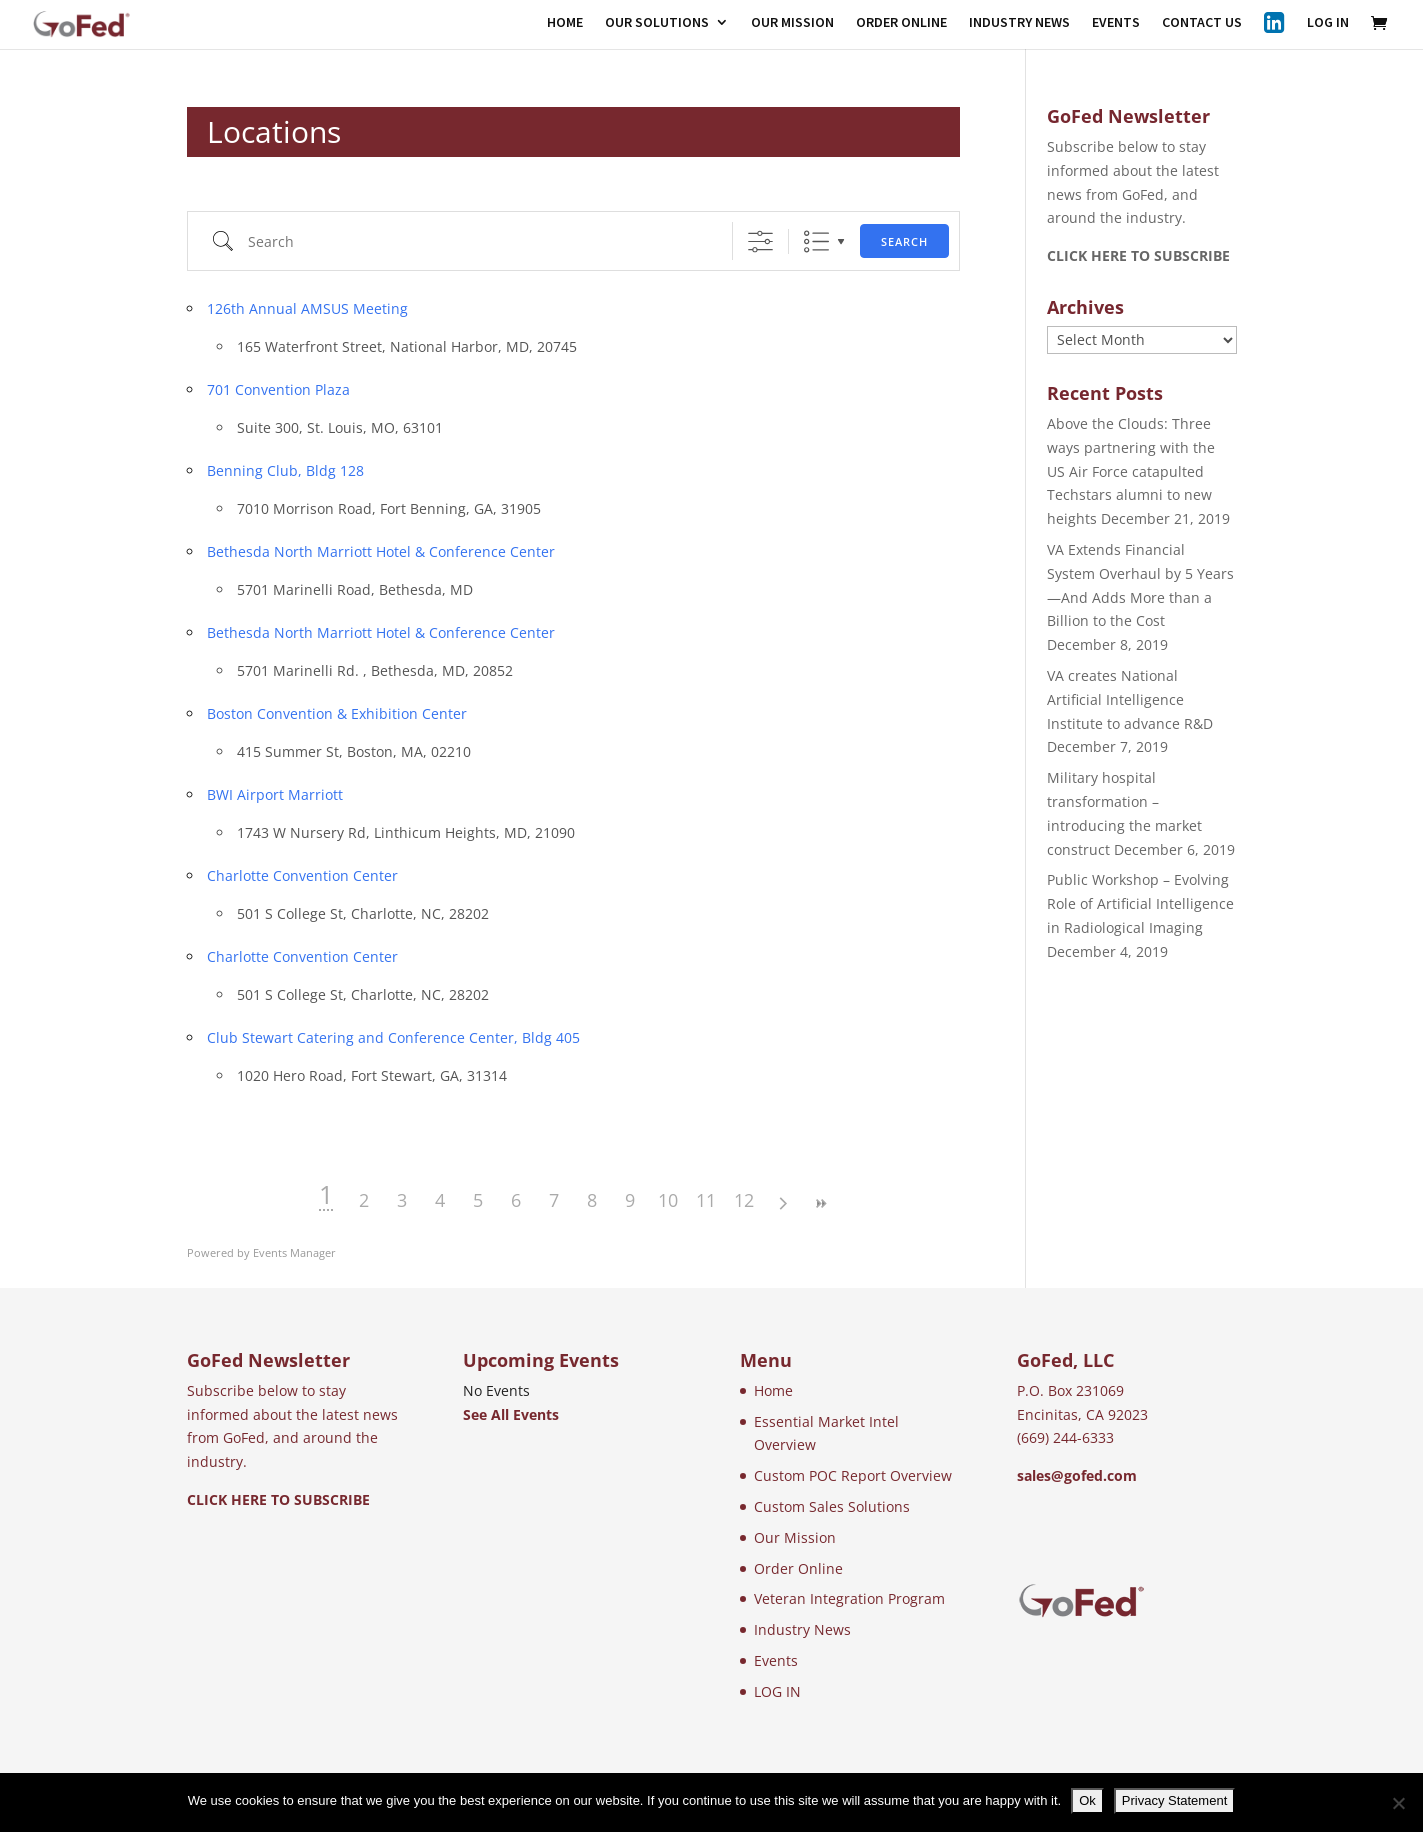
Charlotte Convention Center (302, 875)
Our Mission (795, 1537)
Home (773, 1390)
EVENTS (1116, 23)
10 (668, 1200)
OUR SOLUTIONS (657, 23)
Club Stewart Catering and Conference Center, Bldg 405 (393, 1037)
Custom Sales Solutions (832, 1506)
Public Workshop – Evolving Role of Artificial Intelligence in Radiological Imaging (1140, 903)
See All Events (511, 1414)
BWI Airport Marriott (275, 794)
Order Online (798, 1568)
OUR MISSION (792, 23)
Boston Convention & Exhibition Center (337, 713)
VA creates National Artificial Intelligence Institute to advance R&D (1130, 699)
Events (776, 1660)
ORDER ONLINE (901, 23)
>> (820, 1203)
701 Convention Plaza (278, 389)
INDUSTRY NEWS (1019, 23)
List (816, 241)
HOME (565, 23)
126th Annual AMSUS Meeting (307, 308)
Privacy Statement (1175, 1800)
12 (744, 1200)
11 (706, 1200)
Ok (1087, 1800)
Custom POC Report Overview (853, 1475)
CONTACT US (1202, 23)
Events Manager (294, 1252)
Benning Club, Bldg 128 (285, 470)
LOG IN (1328, 23)
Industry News (802, 1629)
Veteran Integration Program (849, 1598)
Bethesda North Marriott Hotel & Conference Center (381, 551)
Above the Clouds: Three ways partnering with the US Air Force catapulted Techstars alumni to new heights (1131, 471)
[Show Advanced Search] (760, 241)
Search (904, 241)
